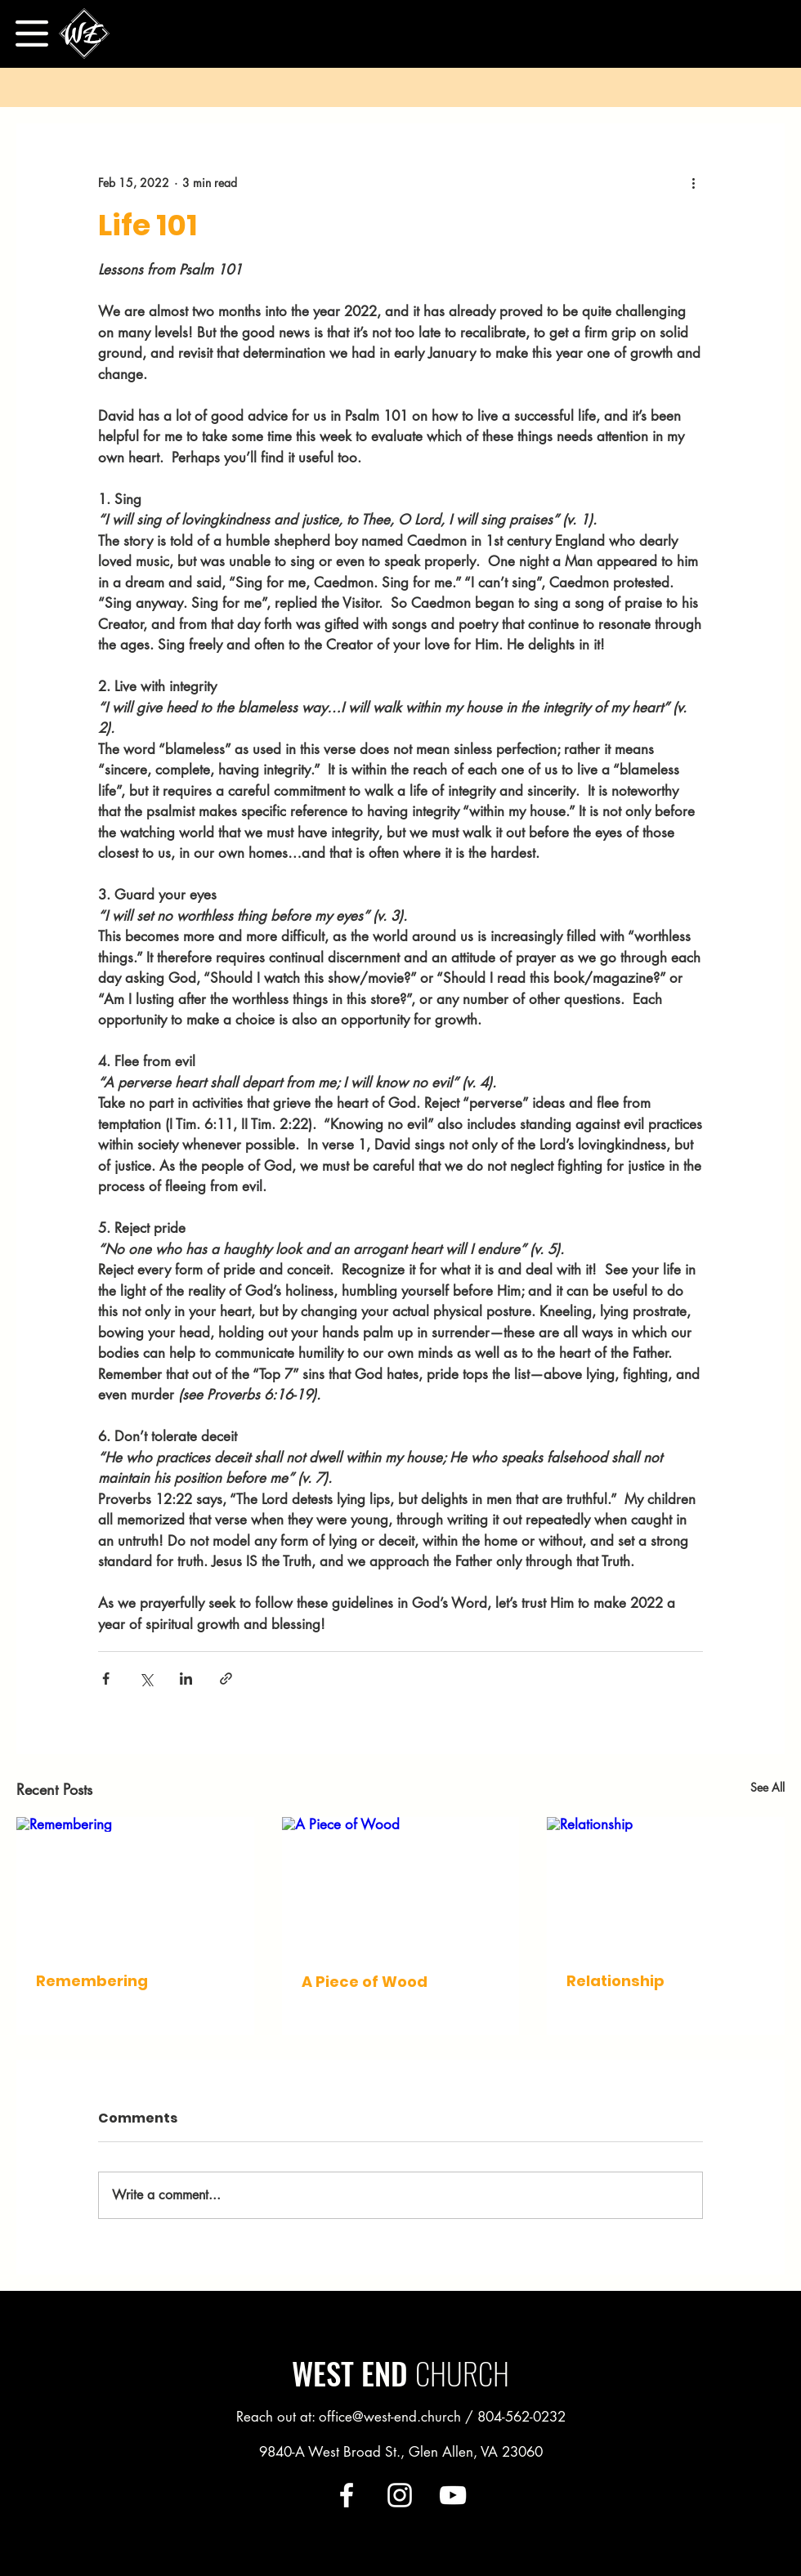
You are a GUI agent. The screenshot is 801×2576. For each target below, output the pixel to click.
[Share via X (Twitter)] (146, 1678)
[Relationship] (666, 1883)
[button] (32, 33)
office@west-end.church (390, 2417)
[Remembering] (135, 1883)
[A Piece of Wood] (401, 1884)
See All (767, 1787)
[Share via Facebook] (106, 1678)
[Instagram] (399, 2495)
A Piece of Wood (364, 1981)
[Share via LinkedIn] (186, 1678)
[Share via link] (226, 1678)
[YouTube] (452, 2495)
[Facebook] (346, 2495)
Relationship (615, 1981)
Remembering (92, 1981)
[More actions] (693, 182)
